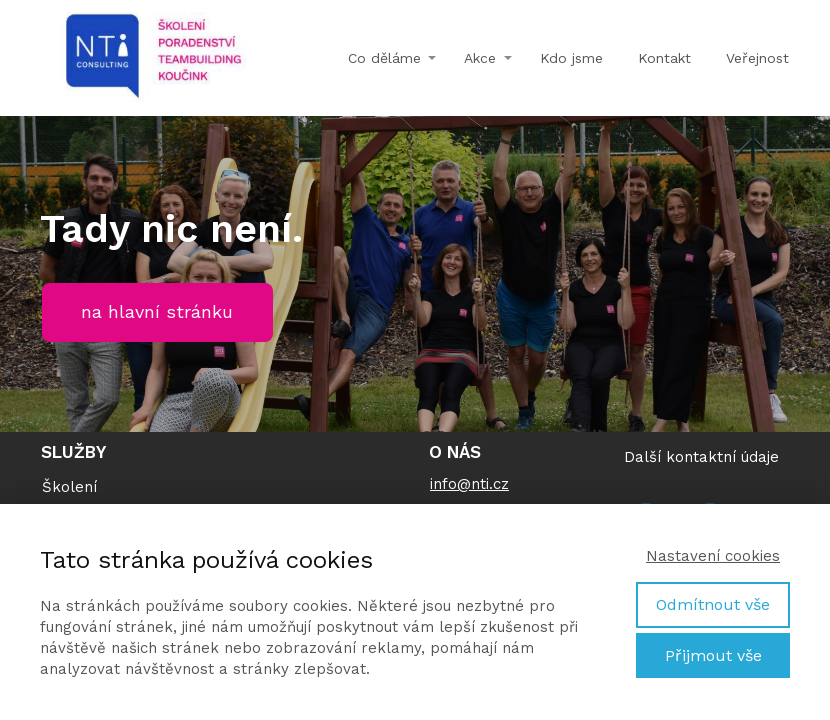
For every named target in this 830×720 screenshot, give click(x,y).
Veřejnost (757, 58)
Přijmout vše (713, 655)
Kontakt (664, 58)
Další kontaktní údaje (701, 457)
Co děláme (384, 58)
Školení (69, 487)
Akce (480, 58)
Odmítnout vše (713, 604)
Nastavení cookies (713, 556)
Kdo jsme (571, 58)
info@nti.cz (469, 484)
